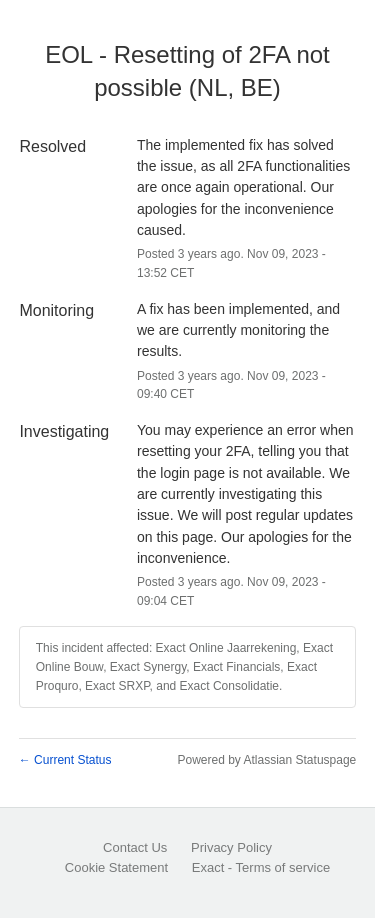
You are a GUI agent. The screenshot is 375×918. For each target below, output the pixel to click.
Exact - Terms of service (261, 867)
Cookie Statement (116, 867)
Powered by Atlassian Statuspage (266, 760)
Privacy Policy (231, 847)
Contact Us (135, 847)
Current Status (65, 760)
